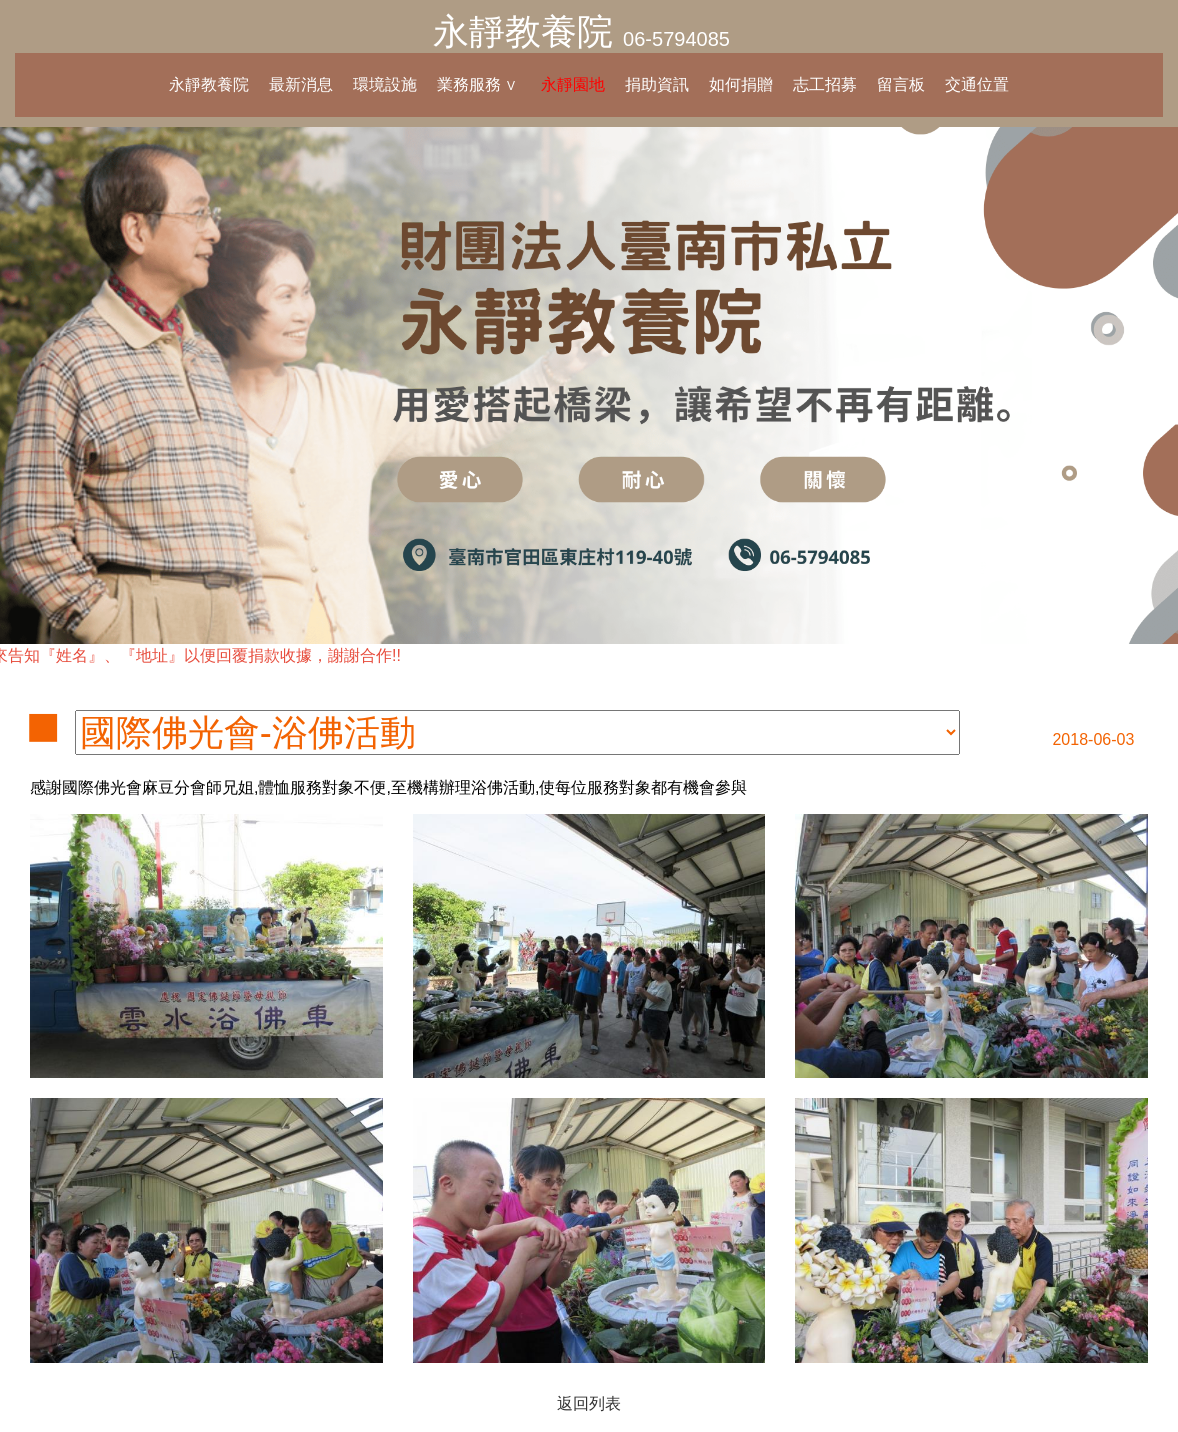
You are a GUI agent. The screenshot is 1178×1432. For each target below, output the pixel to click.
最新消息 (301, 84)
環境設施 (385, 84)
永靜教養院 (523, 31)
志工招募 (825, 84)
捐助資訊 (657, 84)
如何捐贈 (741, 84)
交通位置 (977, 84)
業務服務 (469, 84)
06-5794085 (676, 39)
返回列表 (589, 1403)
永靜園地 (573, 84)
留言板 (901, 84)
